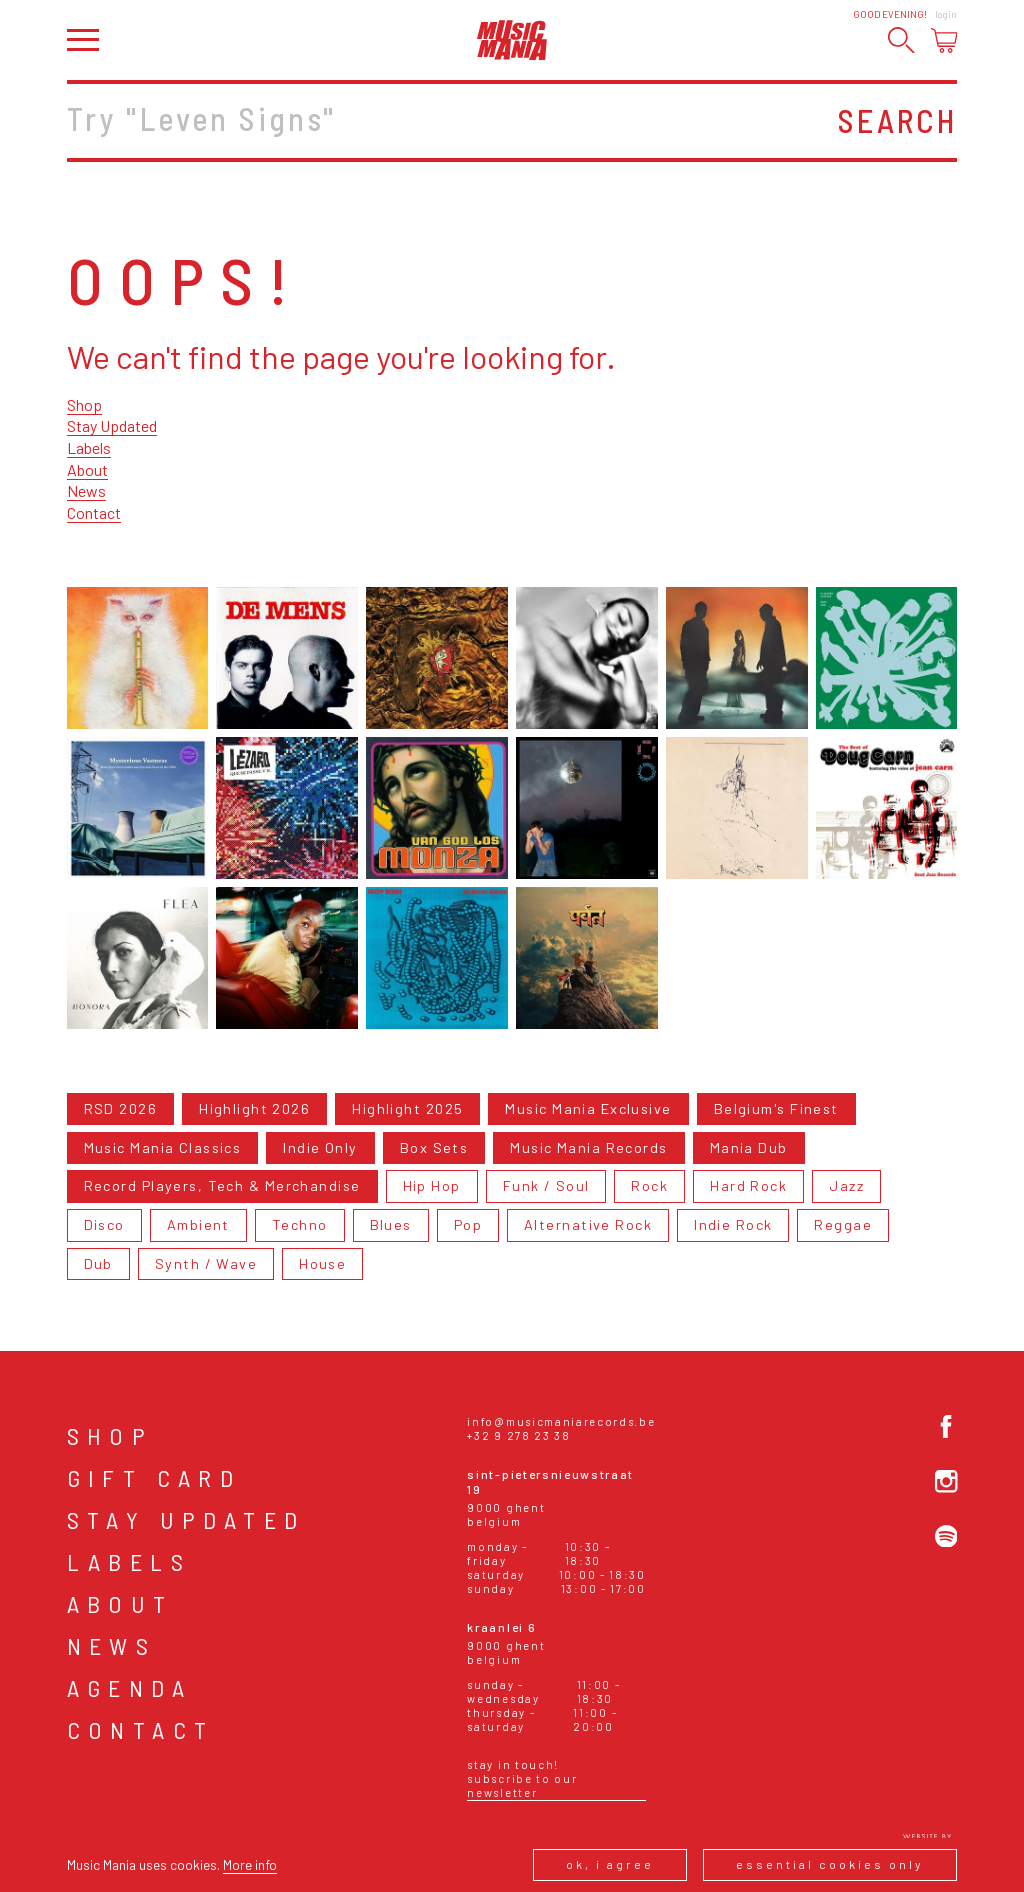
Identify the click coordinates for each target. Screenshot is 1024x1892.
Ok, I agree (610, 1864)
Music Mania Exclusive (588, 1108)
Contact (94, 512)
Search (897, 120)
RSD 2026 (121, 1108)
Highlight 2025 (407, 1108)
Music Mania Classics (163, 1147)
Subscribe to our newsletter (522, 1785)
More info (250, 1864)
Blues (391, 1224)
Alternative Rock (588, 1224)
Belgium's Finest (776, 1108)
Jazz (846, 1185)
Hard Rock (748, 1185)
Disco (104, 1224)
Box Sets (434, 1147)
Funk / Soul (546, 1185)
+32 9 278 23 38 (518, 1435)
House (322, 1263)
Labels (89, 447)
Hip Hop (432, 1185)
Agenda (129, 1687)
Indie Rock (733, 1224)
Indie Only (320, 1147)
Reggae (843, 1224)
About (87, 469)
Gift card (154, 1477)
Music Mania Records (588, 1147)
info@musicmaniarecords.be (561, 1421)
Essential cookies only (830, 1864)
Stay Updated (112, 425)
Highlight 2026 (254, 1108)
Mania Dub (749, 1147)
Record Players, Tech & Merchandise (222, 1185)
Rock (649, 1185)
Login (946, 14)
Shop (84, 404)
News (86, 490)
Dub (98, 1263)
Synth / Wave (206, 1263)
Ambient (198, 1224)
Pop (468, 1224)
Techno (300, 1224)
